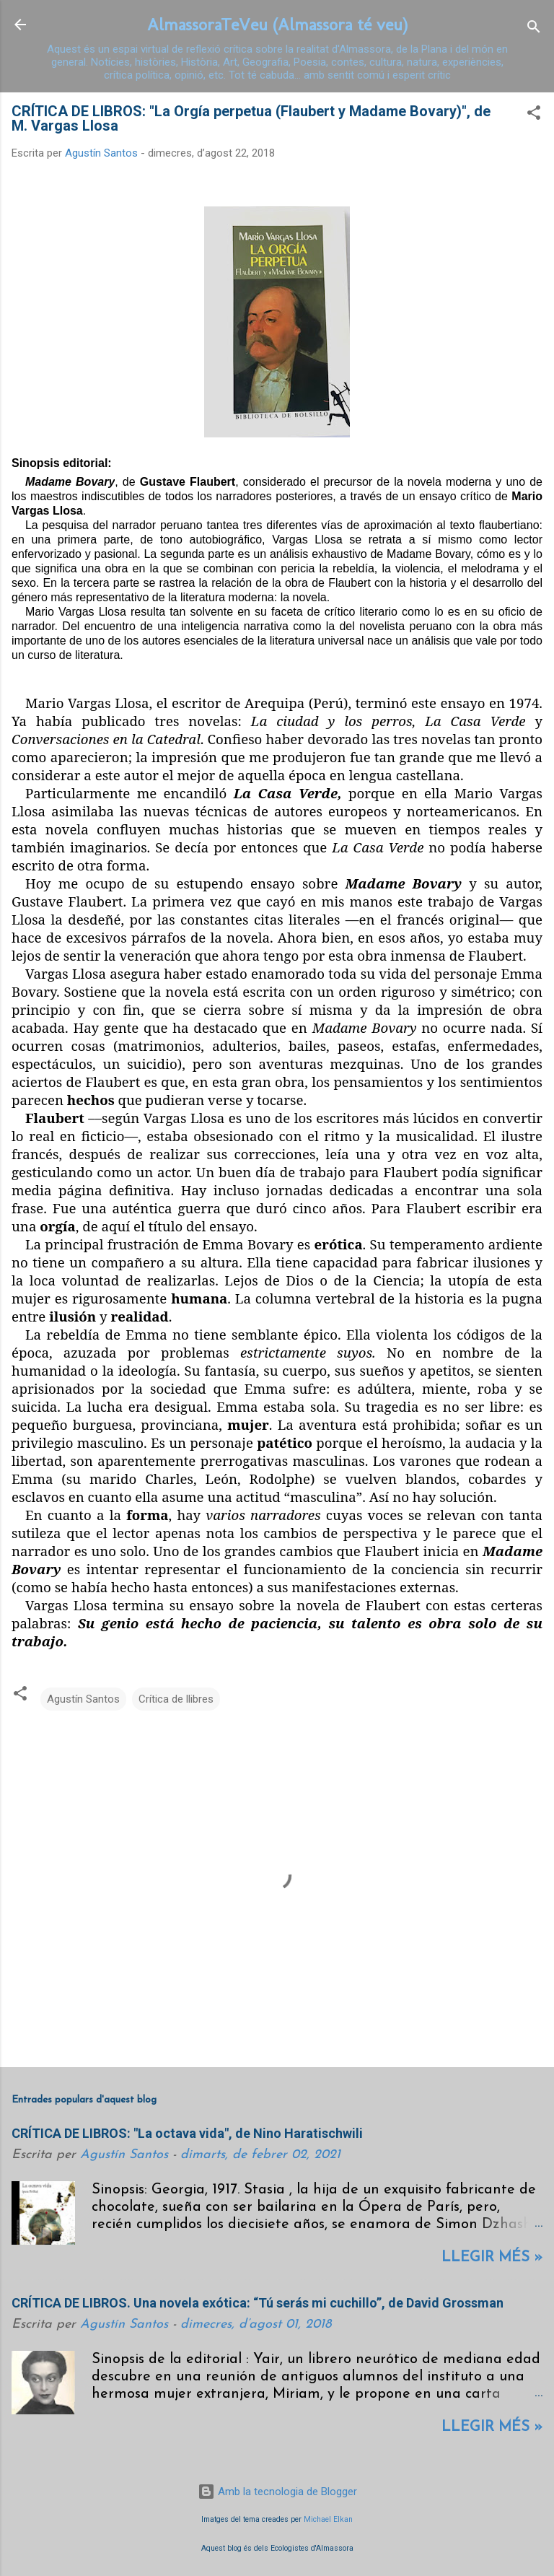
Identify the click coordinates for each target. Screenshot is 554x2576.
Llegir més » (491, 2257)
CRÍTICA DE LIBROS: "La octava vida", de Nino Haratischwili (187, 2133)
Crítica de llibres (176, 1699)
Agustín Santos (83, 1699)
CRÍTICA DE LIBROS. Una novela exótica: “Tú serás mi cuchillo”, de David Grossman (258, 2302)
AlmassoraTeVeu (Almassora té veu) (277, 24)
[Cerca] (533, 29)
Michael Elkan (328, 2519)
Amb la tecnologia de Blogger (277, 2491)
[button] (533, 115)
